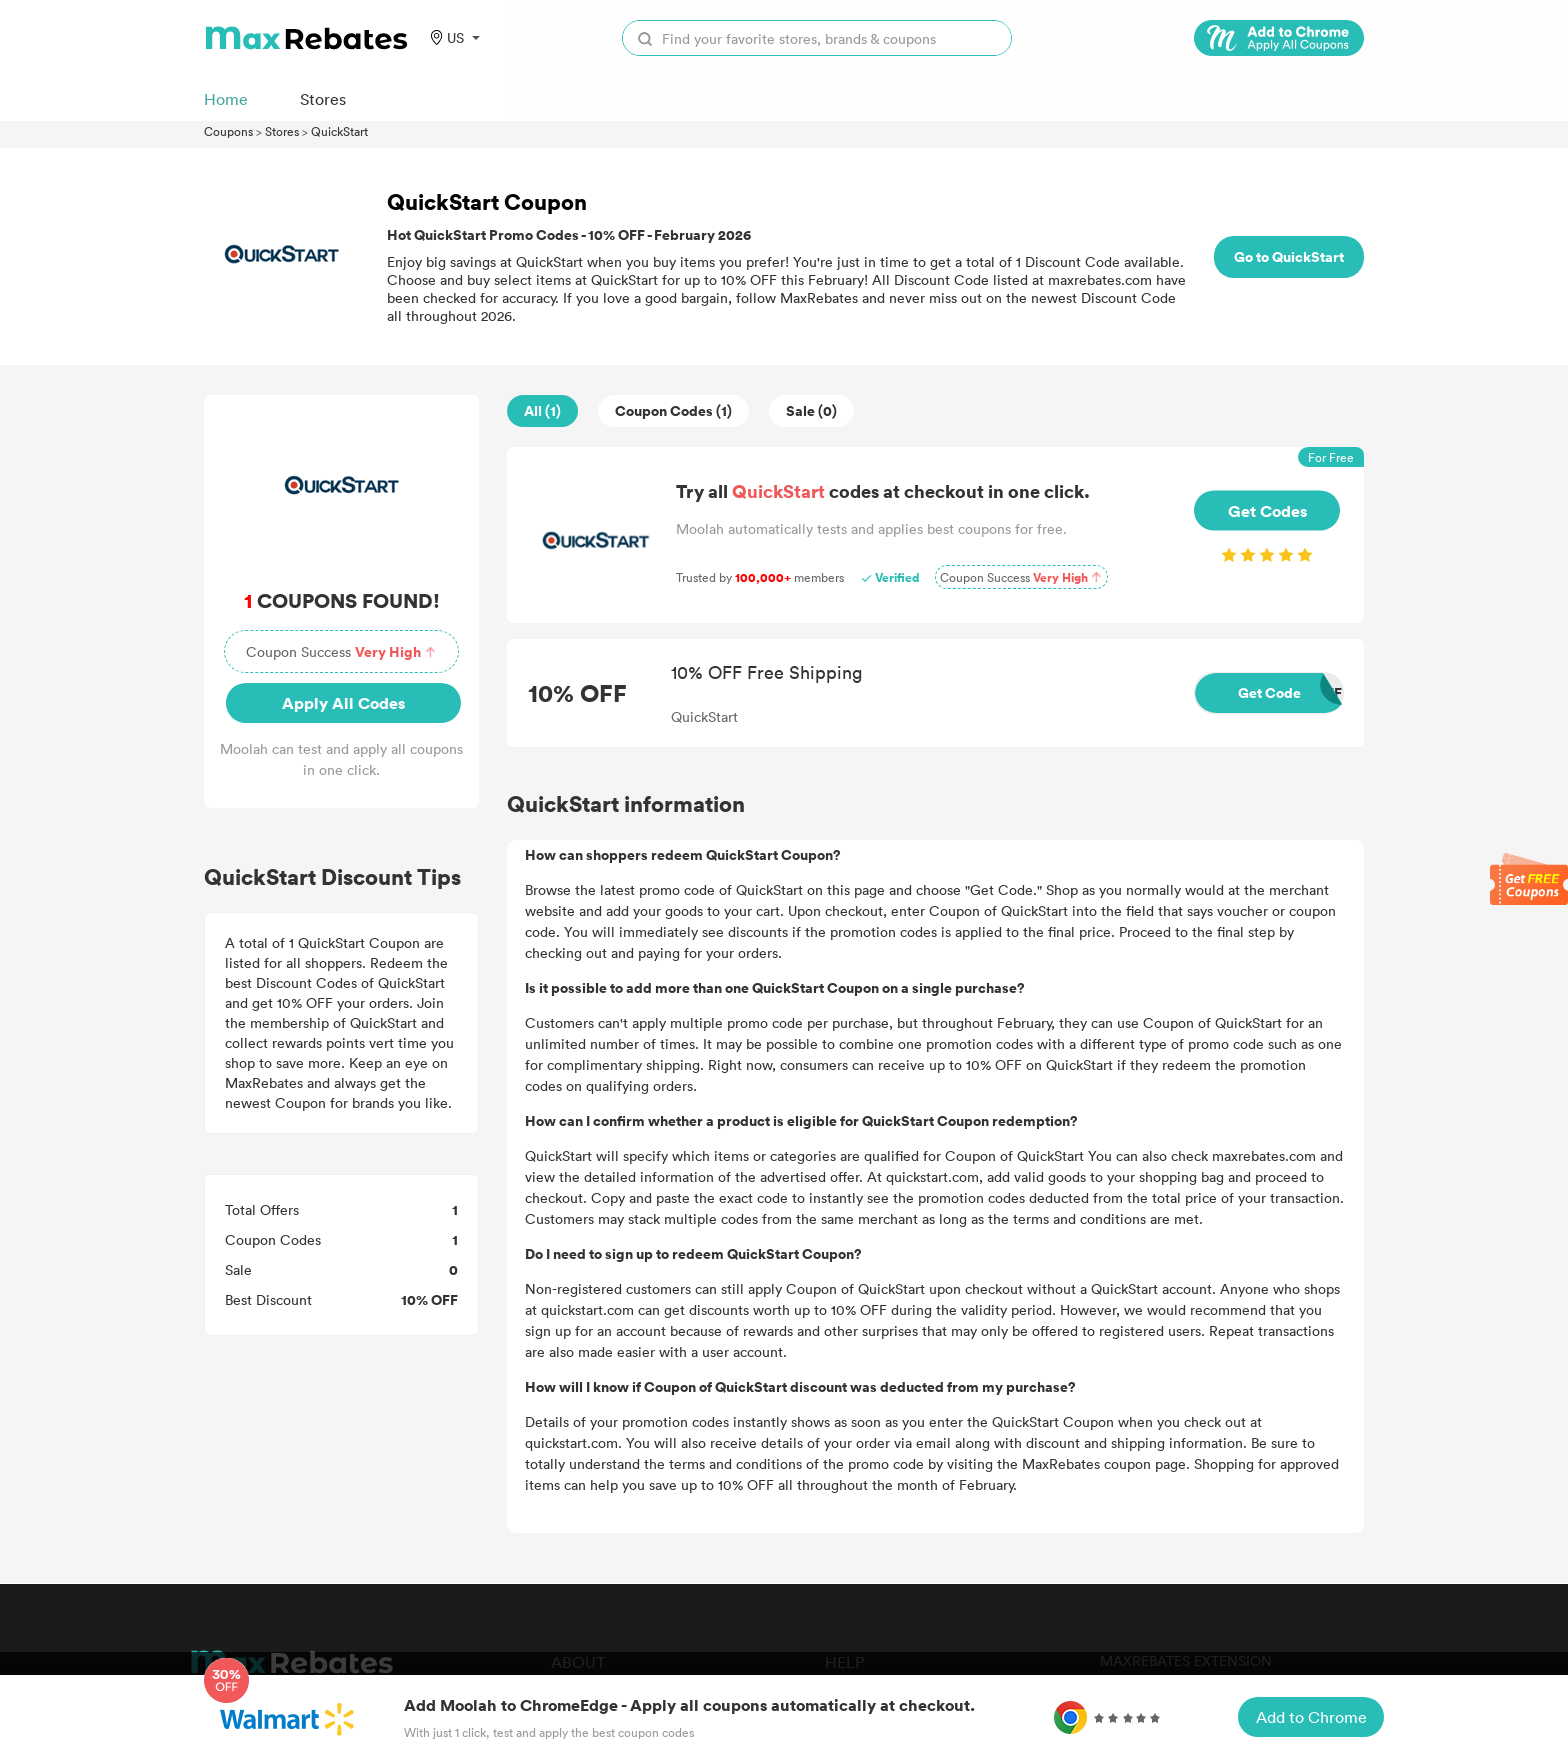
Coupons (228, 131)
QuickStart (339, 131)
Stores (282, 131)
